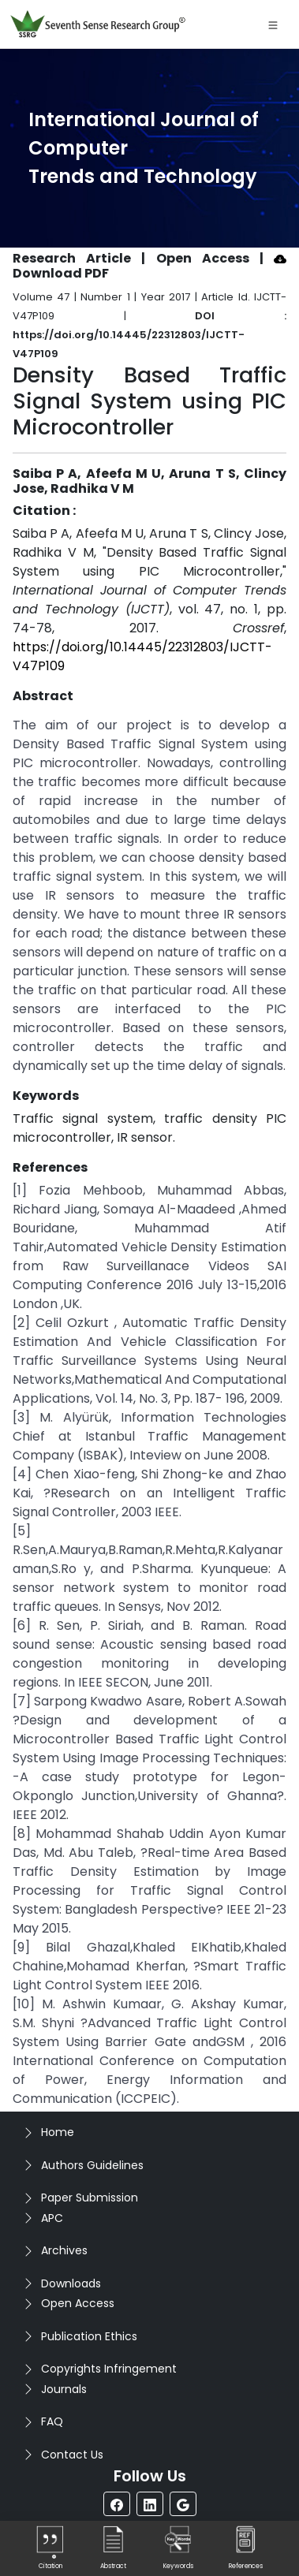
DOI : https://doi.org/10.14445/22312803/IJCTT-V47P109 (149, 334)
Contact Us (72, 2454)
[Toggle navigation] (273, 24)
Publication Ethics (89, 2336)
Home (57, 2132)
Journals (64, 2389)
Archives (64, 2250)
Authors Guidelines (92, 2165)
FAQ (52, 2421)
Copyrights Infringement (109, 2369)
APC (52, 2218)
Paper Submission (89, 2197)
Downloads (71, 2283)
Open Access (77, 2303)
